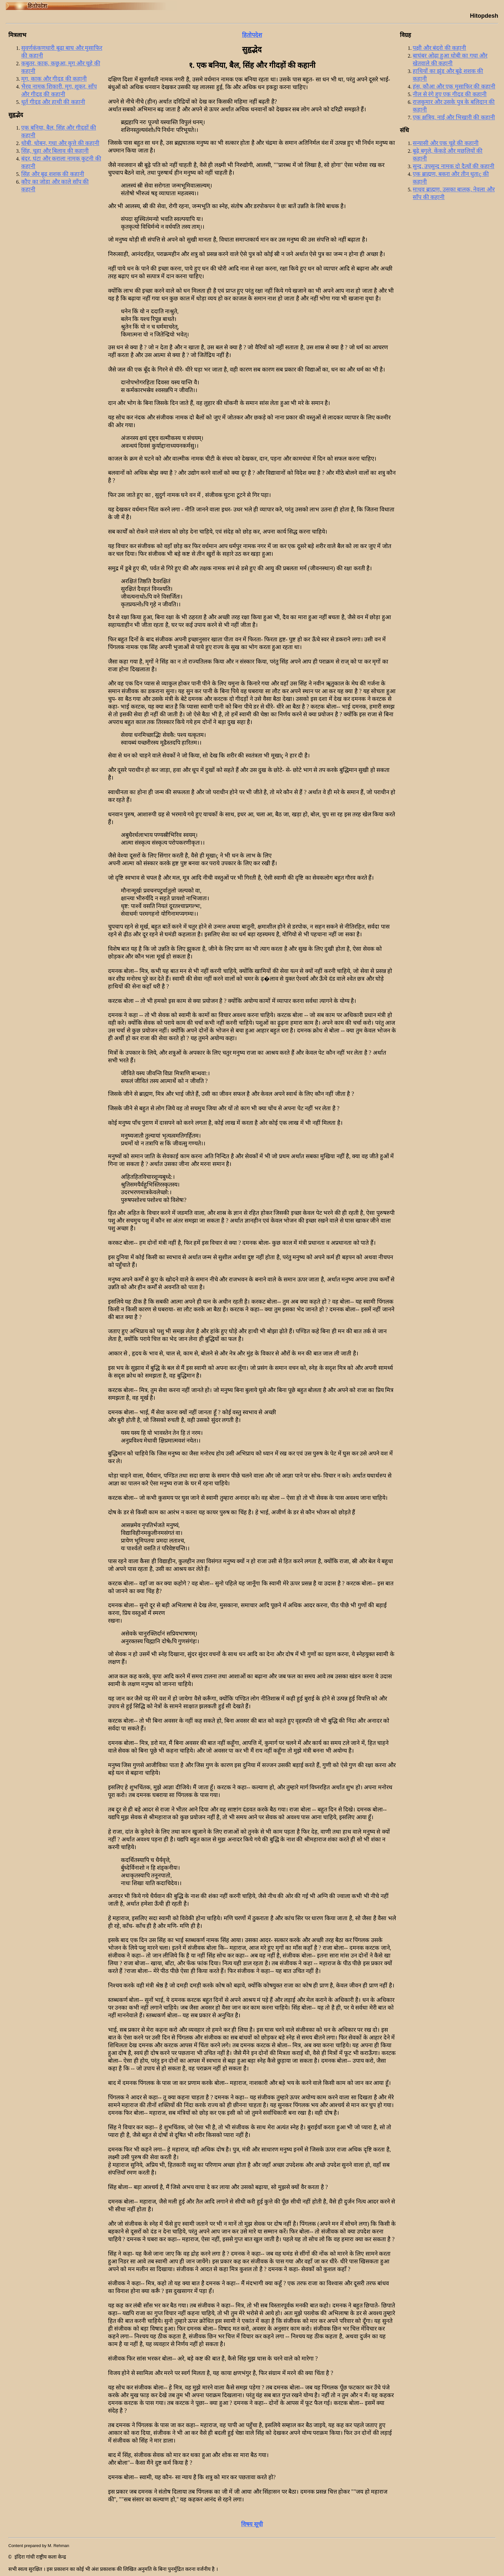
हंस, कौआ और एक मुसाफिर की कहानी (454, 86)
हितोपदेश (252, 35)
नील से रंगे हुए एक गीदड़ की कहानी (450, 94)
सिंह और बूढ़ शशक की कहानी (52, 174)
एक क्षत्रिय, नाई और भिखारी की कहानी (454, 117)
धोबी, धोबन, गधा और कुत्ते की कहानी (60, 143)
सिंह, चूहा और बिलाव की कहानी (55, 151)
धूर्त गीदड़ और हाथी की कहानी (53, 102)
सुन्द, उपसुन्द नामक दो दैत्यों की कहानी (453, 166)
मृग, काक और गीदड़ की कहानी (54, 79)
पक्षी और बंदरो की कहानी (439, 48)
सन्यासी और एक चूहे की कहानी (446, 143)
